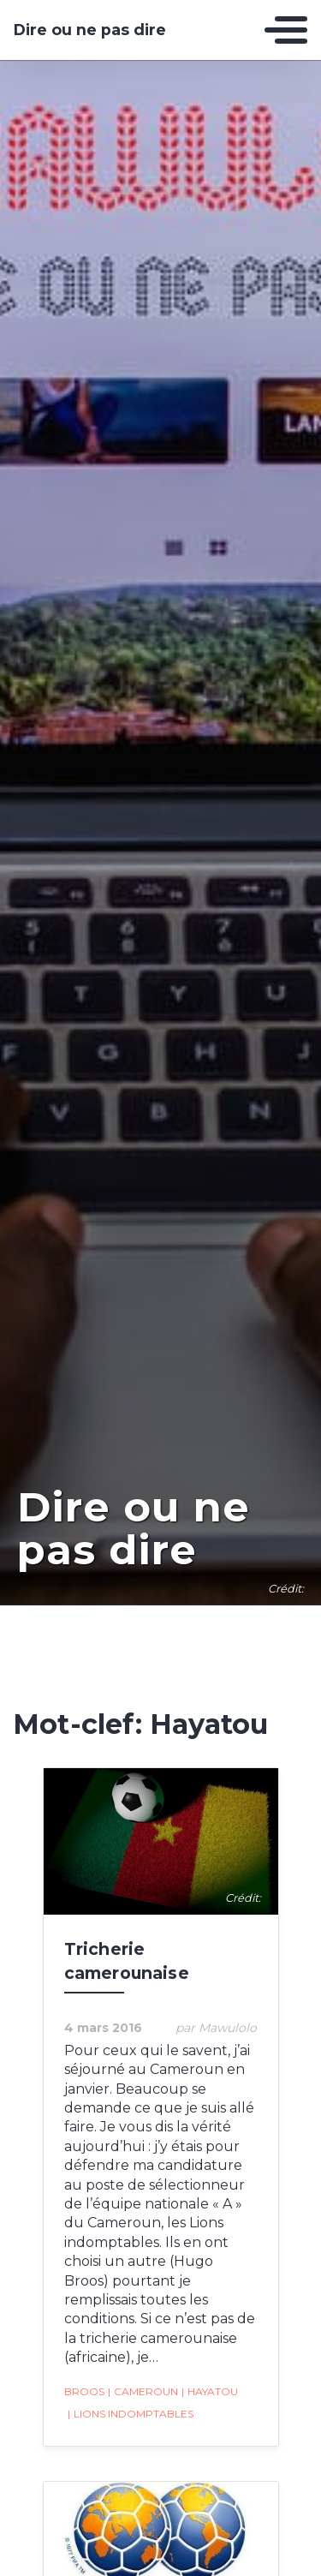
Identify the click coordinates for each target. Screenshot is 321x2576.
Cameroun (143, 2392)
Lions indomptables (130, 2414)
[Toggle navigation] (286, 30)
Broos (84, 2391)
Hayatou (209, 2392)
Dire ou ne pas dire (90, 30)
